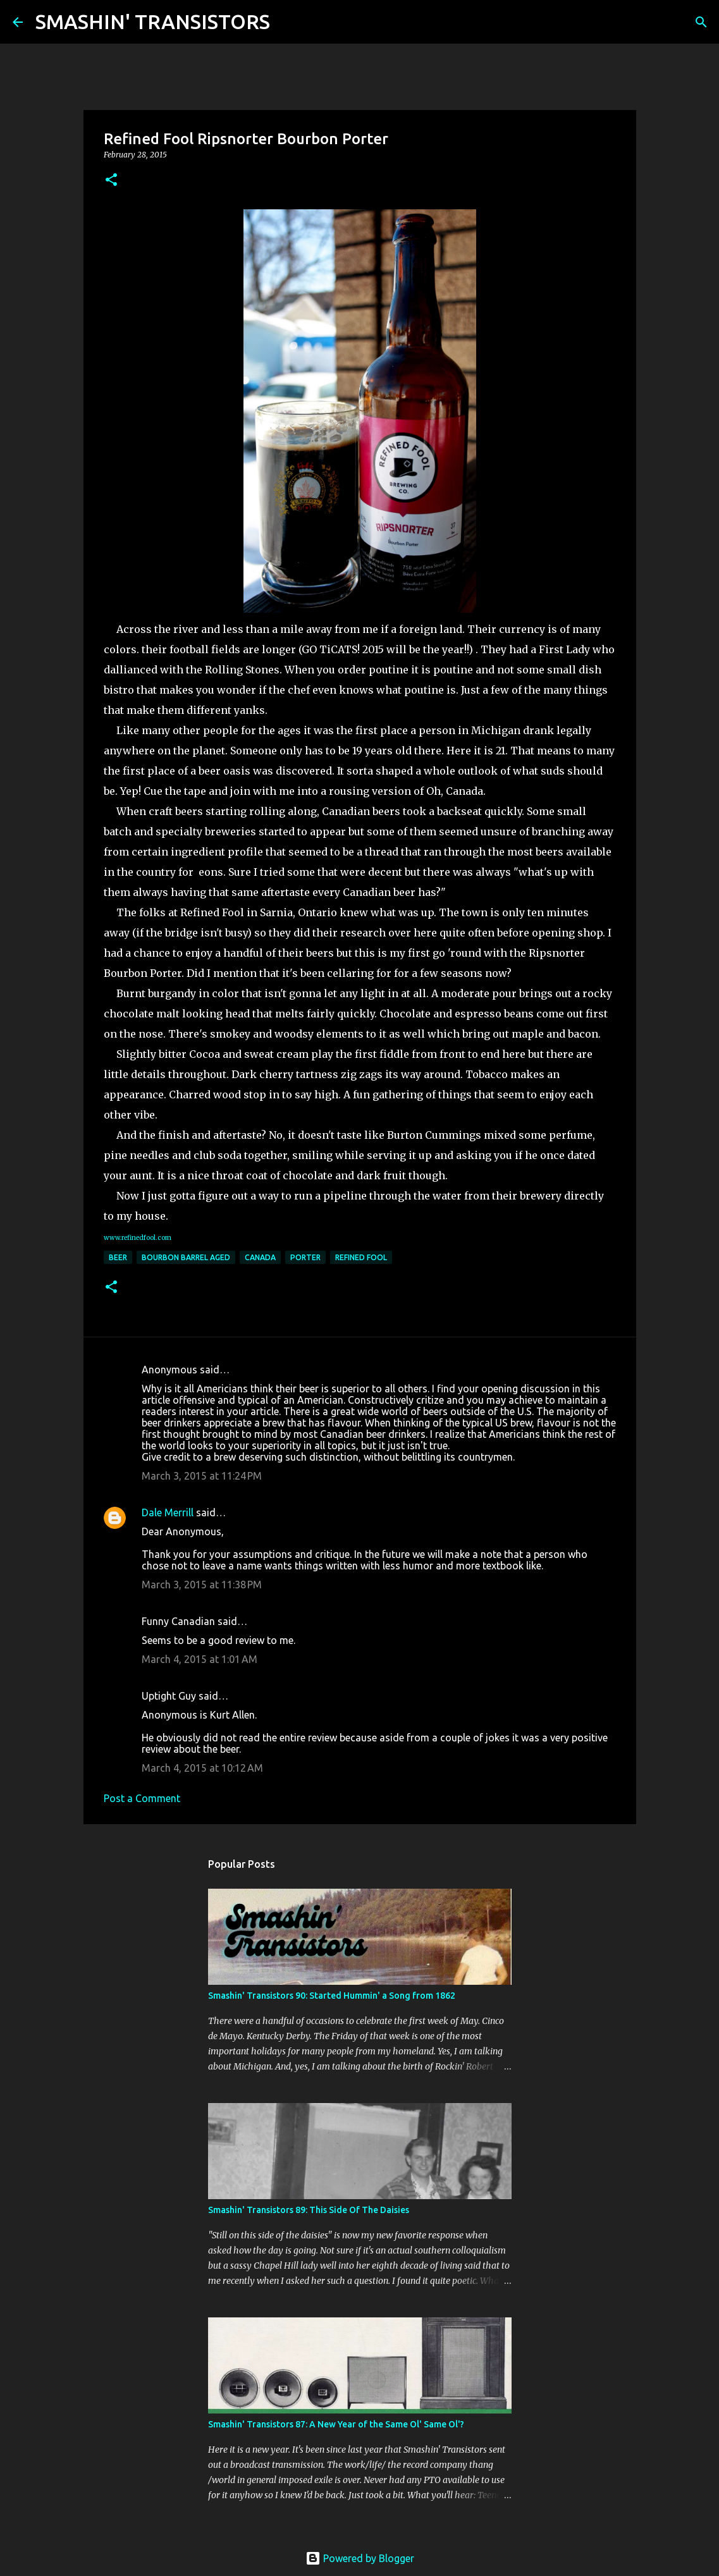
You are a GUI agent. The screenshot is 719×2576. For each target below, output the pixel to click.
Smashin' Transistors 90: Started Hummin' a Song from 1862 (331, 1995)
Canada (260, 1257)
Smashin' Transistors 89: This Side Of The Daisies (308, 2210)
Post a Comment (142, 1798)
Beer (118, 1257)
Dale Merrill (168, 1512)
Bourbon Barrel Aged (186, 1257)
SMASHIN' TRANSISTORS (152, 21)
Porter (305, 1257)
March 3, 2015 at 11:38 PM (202, 1584)
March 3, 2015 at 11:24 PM (202, 1475)
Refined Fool (361, 1257)
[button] (111, 180)
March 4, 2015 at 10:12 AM (202, 1768)
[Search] (287, 22)
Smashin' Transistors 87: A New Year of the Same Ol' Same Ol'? (336, 2424)
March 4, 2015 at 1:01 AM (199, 1659)
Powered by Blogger (359, 2558)
